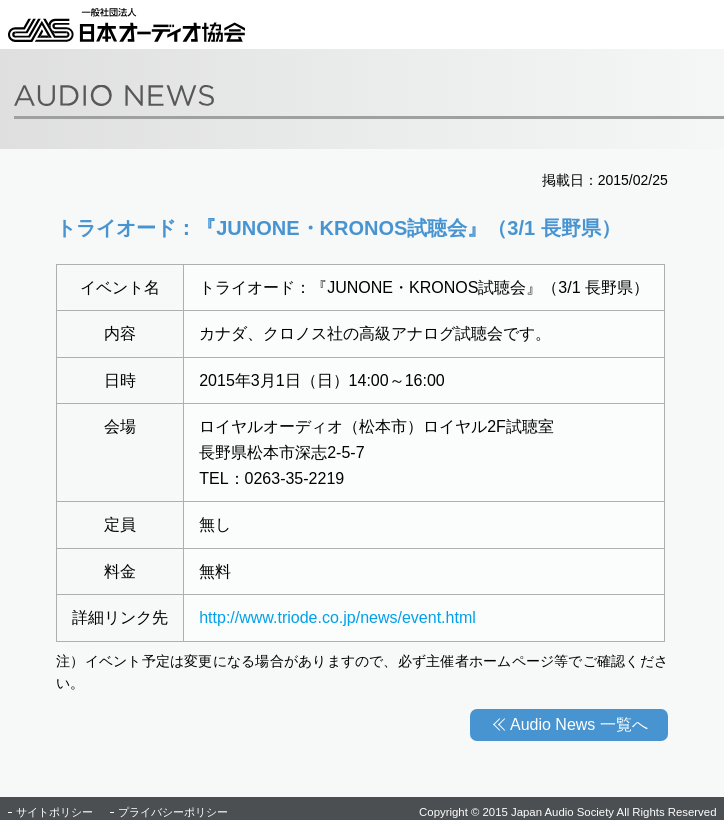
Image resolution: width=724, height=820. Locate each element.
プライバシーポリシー (173, 812)
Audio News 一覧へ (579, 724)
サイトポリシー (54, 812)
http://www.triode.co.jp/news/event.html (337, 617)
